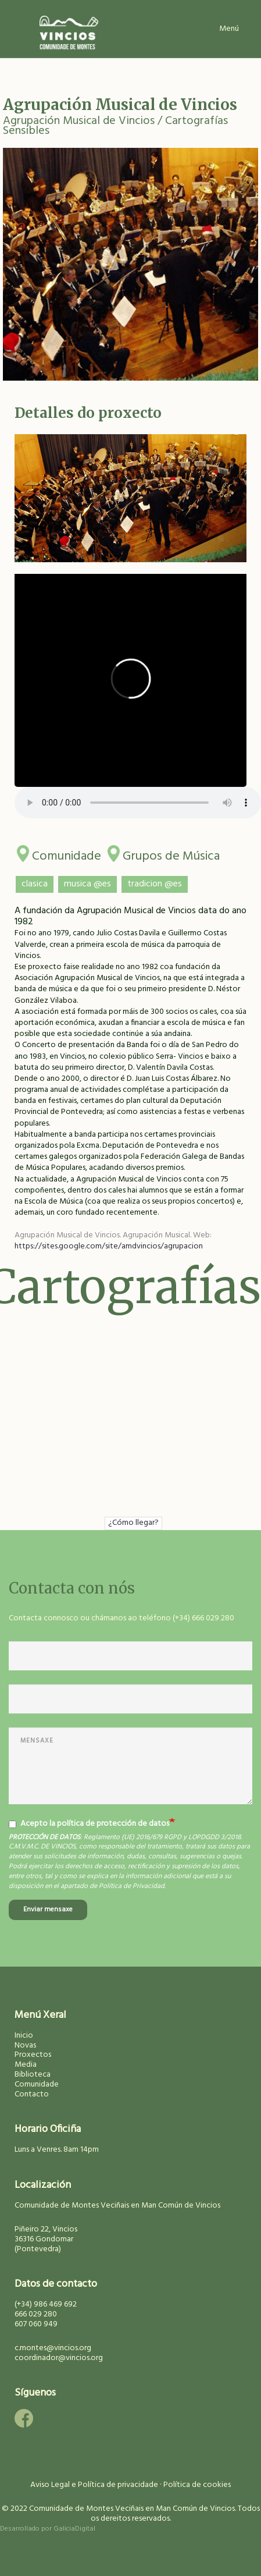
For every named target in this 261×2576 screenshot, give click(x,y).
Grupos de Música (171, 854)
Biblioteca (33, 2074)
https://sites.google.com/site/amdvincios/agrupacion (109, 1246)
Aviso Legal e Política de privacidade (94, 2485)
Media (26, 2064)
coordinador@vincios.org (59, 2358)
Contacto (32, 2094)
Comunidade (66, 854)
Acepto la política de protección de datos (89, 1824)
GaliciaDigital (74, 2529)
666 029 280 (36, 2314)
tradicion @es (154, 884)
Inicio (24, 2035)
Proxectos (33, 2054)
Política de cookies (197, 2485)
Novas (25, 2045)
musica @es (87, 884)
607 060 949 (36, 2324)
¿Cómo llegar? (133, 1523)
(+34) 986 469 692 (46, 2304)
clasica (35, 884)
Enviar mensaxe (48, 1909)
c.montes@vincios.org (53, 2348)
